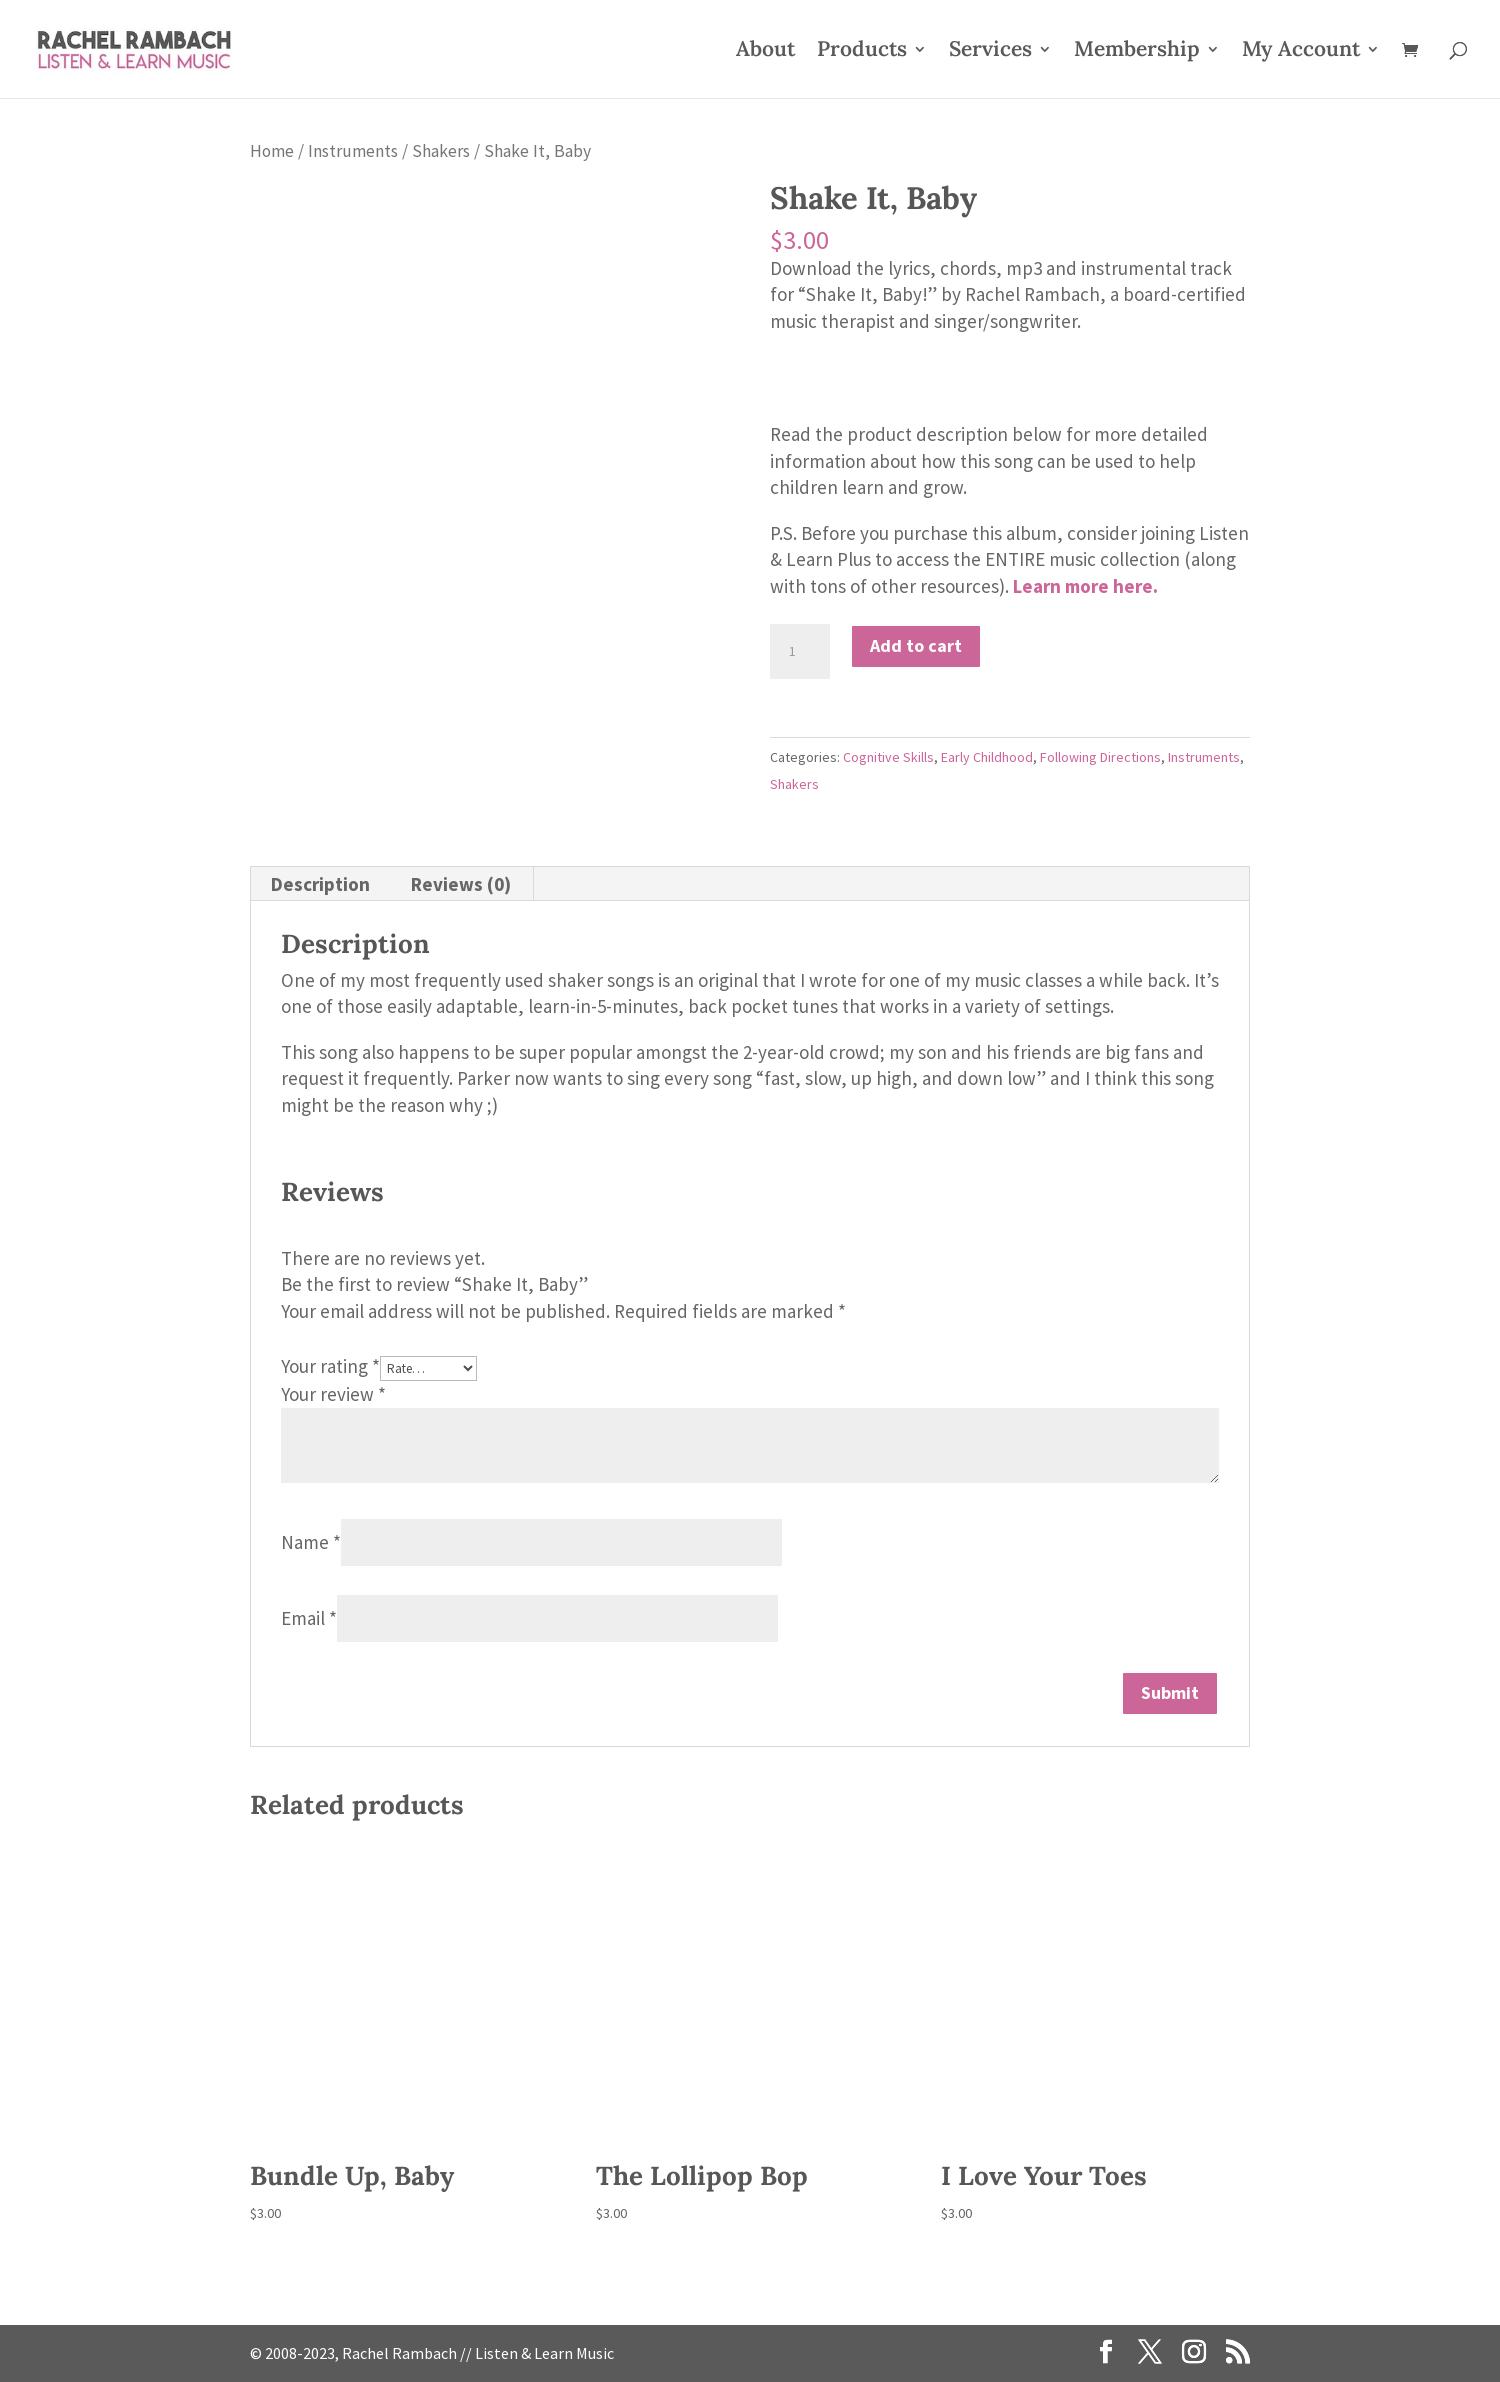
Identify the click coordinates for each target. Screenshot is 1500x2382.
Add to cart (916, 645)
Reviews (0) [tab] (461, 884)
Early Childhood (987, 757)
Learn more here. (1085, 586)
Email (309, 1618)
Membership (1137, 52)
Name (311, 1542)
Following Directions (1100, 757)
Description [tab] (320, 884)
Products (862, 52)
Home (272, 151)
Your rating (330, 1366)
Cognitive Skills (888, 757)
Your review (333, 1394)
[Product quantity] (800, 652)
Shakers (441, 151)
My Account (1301, 52)
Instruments (353, 151)
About (765, 52)
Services (990, 52)
